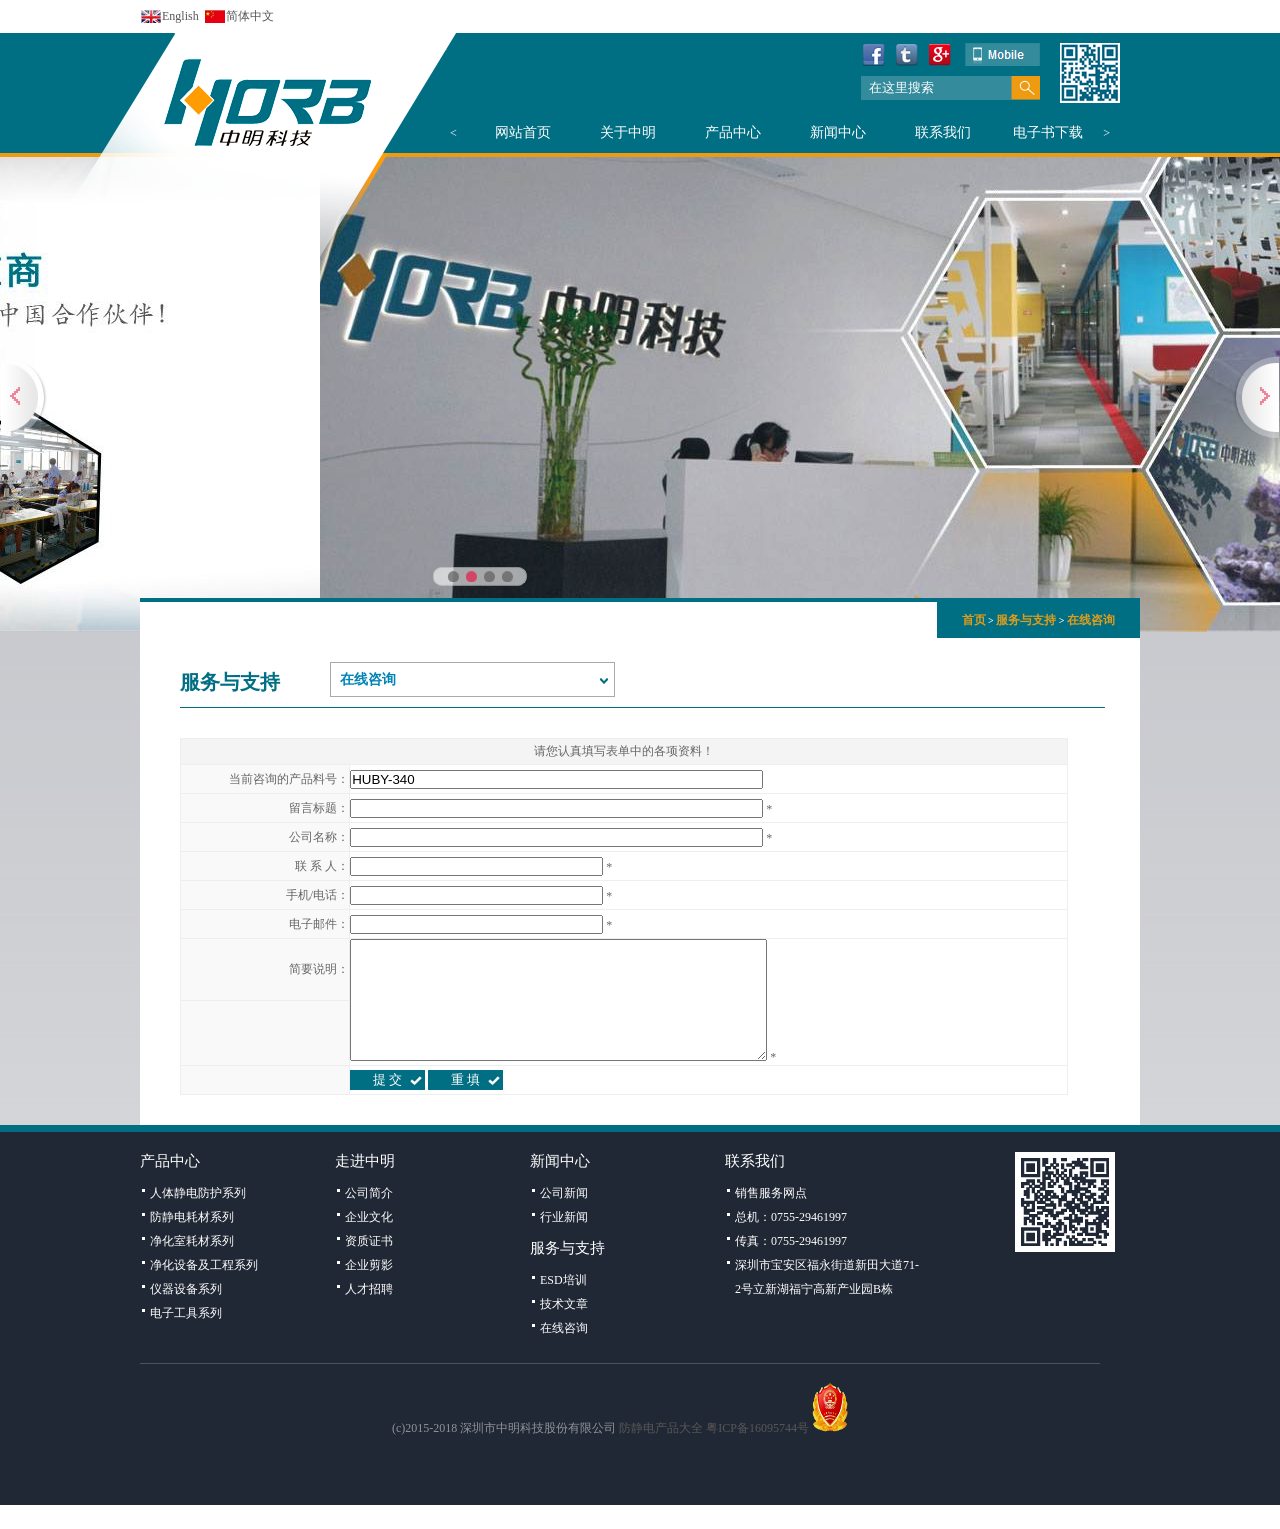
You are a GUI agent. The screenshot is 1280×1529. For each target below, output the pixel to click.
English (180, 16)
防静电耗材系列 (192, 1241)
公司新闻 (564, 1217)
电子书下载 (1048, 132)
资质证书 (369, 1265)
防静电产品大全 (661, 1452)
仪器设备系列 (186, 1313)
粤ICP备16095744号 (757, 1452)
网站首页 (523, 132)
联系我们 (943, 132)
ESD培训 (563, 1304)
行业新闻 (564, 1241)
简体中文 (250, 16)
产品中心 (733, 132)
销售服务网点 (771, 1217)
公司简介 (369, 1217)
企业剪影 (369, 1289)
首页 (974, 620)
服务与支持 (1026, 620)
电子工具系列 (186, 1337)
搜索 (1025, 88)
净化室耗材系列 (192, 1265)
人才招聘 (369, 1313)
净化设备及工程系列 (204, 1289)
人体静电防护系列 (198, 1217)
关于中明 (628, 132)
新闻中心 (838, 132)
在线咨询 (1091, 620)
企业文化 (369, 1241)
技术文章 (564, 1328)
